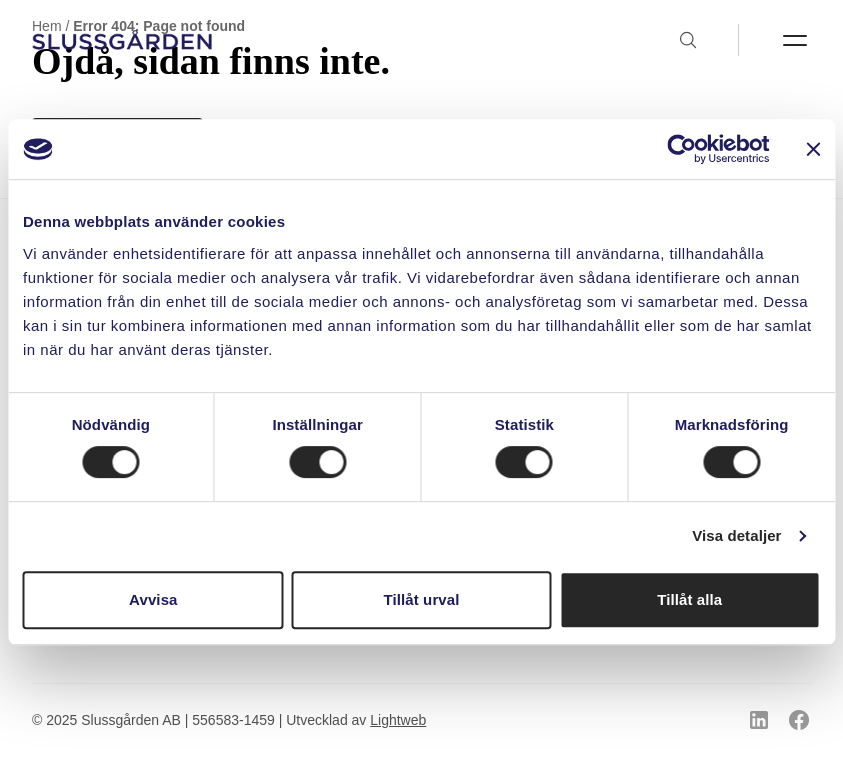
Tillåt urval (422, 599)
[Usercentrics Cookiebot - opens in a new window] (681, 149)
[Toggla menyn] (774, 40)
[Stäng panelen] (813, 149)
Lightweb (398, 720)
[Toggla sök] (708, 40)
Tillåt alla (689, 599)
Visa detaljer (736, 535)
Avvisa (153, 599)
